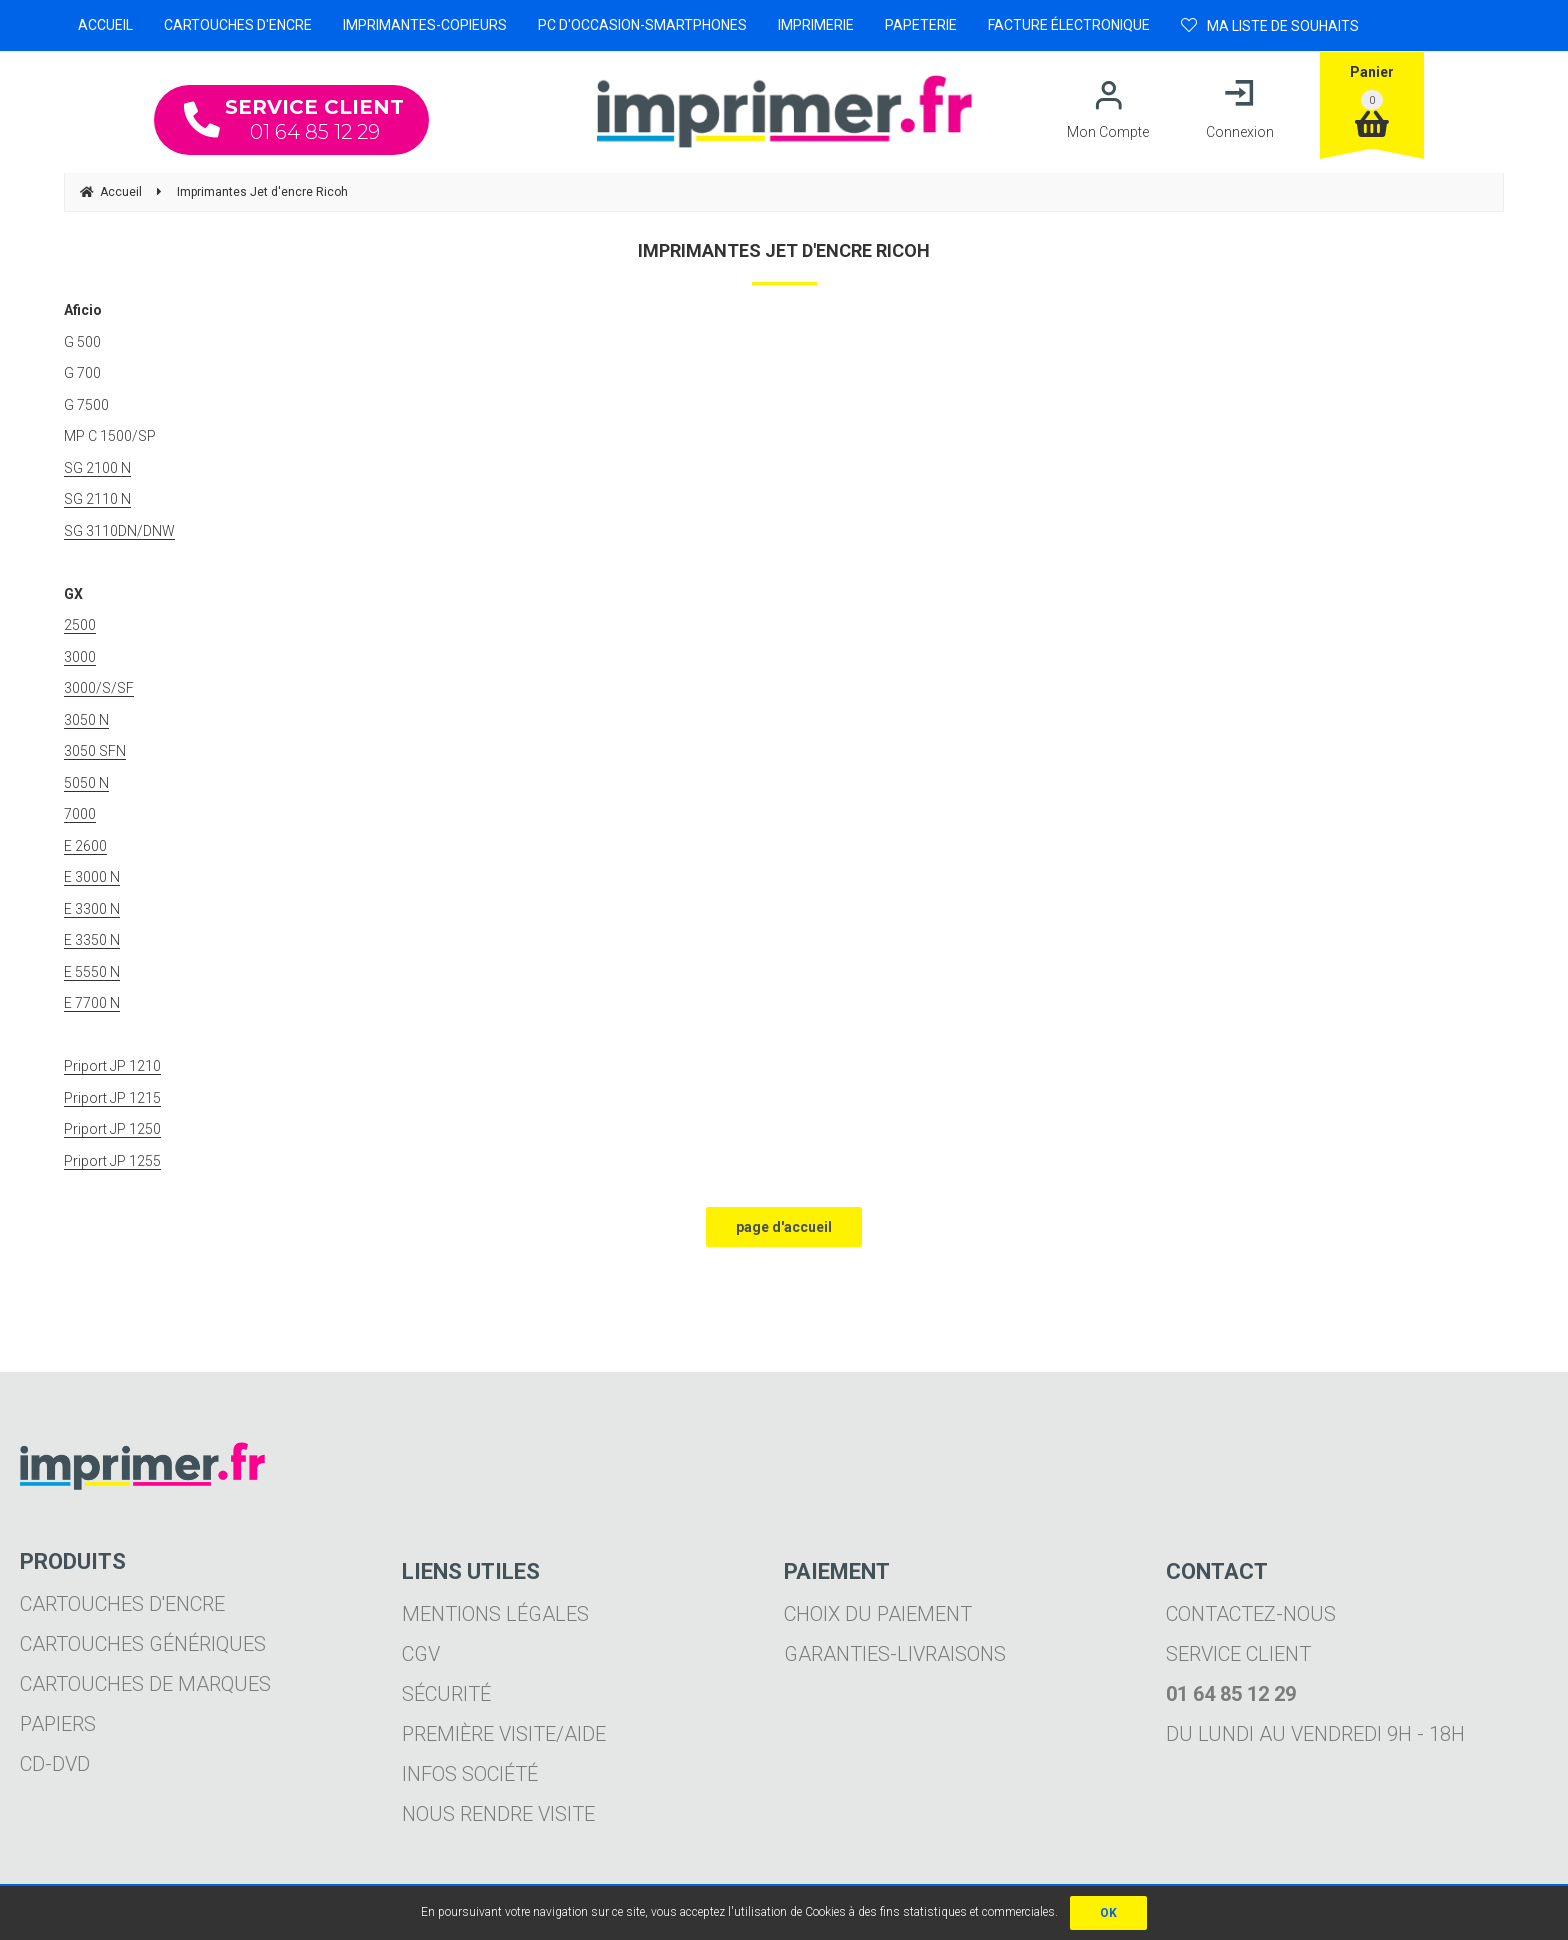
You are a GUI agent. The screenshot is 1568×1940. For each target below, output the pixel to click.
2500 (80, 625)
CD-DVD (55, 1764)
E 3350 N (92, 940)
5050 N (86, 783)
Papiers (58, 1724)
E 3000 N (92, 877)
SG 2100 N (97, 468)
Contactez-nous (1251, 1614)
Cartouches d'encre (122, 1604)
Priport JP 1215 (112, 1098)
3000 (80, 657)
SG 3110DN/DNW (119, 531)
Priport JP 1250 (112, 1129)
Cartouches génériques (143, 1644)
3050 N (86, 720)
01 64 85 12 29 (294, 119)
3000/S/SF (99, 688)
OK (1108, 1913)
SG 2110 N (97, 499)
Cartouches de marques (145, 1684)
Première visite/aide (504, 1734)
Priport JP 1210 (112, 1066)
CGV (421, 1654)
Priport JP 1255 (112, 1161)
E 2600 (85, 846)
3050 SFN (95, 751)
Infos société (470, 1774)
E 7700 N (92, 1003)
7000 (80, 814)
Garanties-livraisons (895, 1654)
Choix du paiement (878, 1614)
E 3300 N (92, 909)
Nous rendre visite (498, 1814)
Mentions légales (495, 1614)
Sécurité (446, 1694)
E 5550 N (92, 972)
